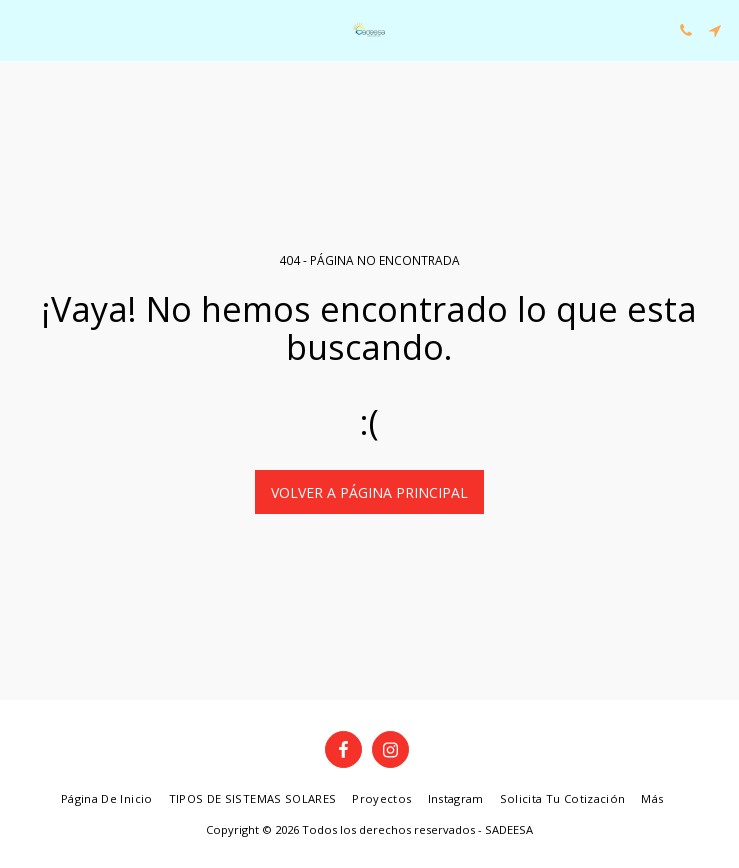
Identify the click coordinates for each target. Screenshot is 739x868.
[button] (22, 29)
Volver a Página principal (369, 492)
